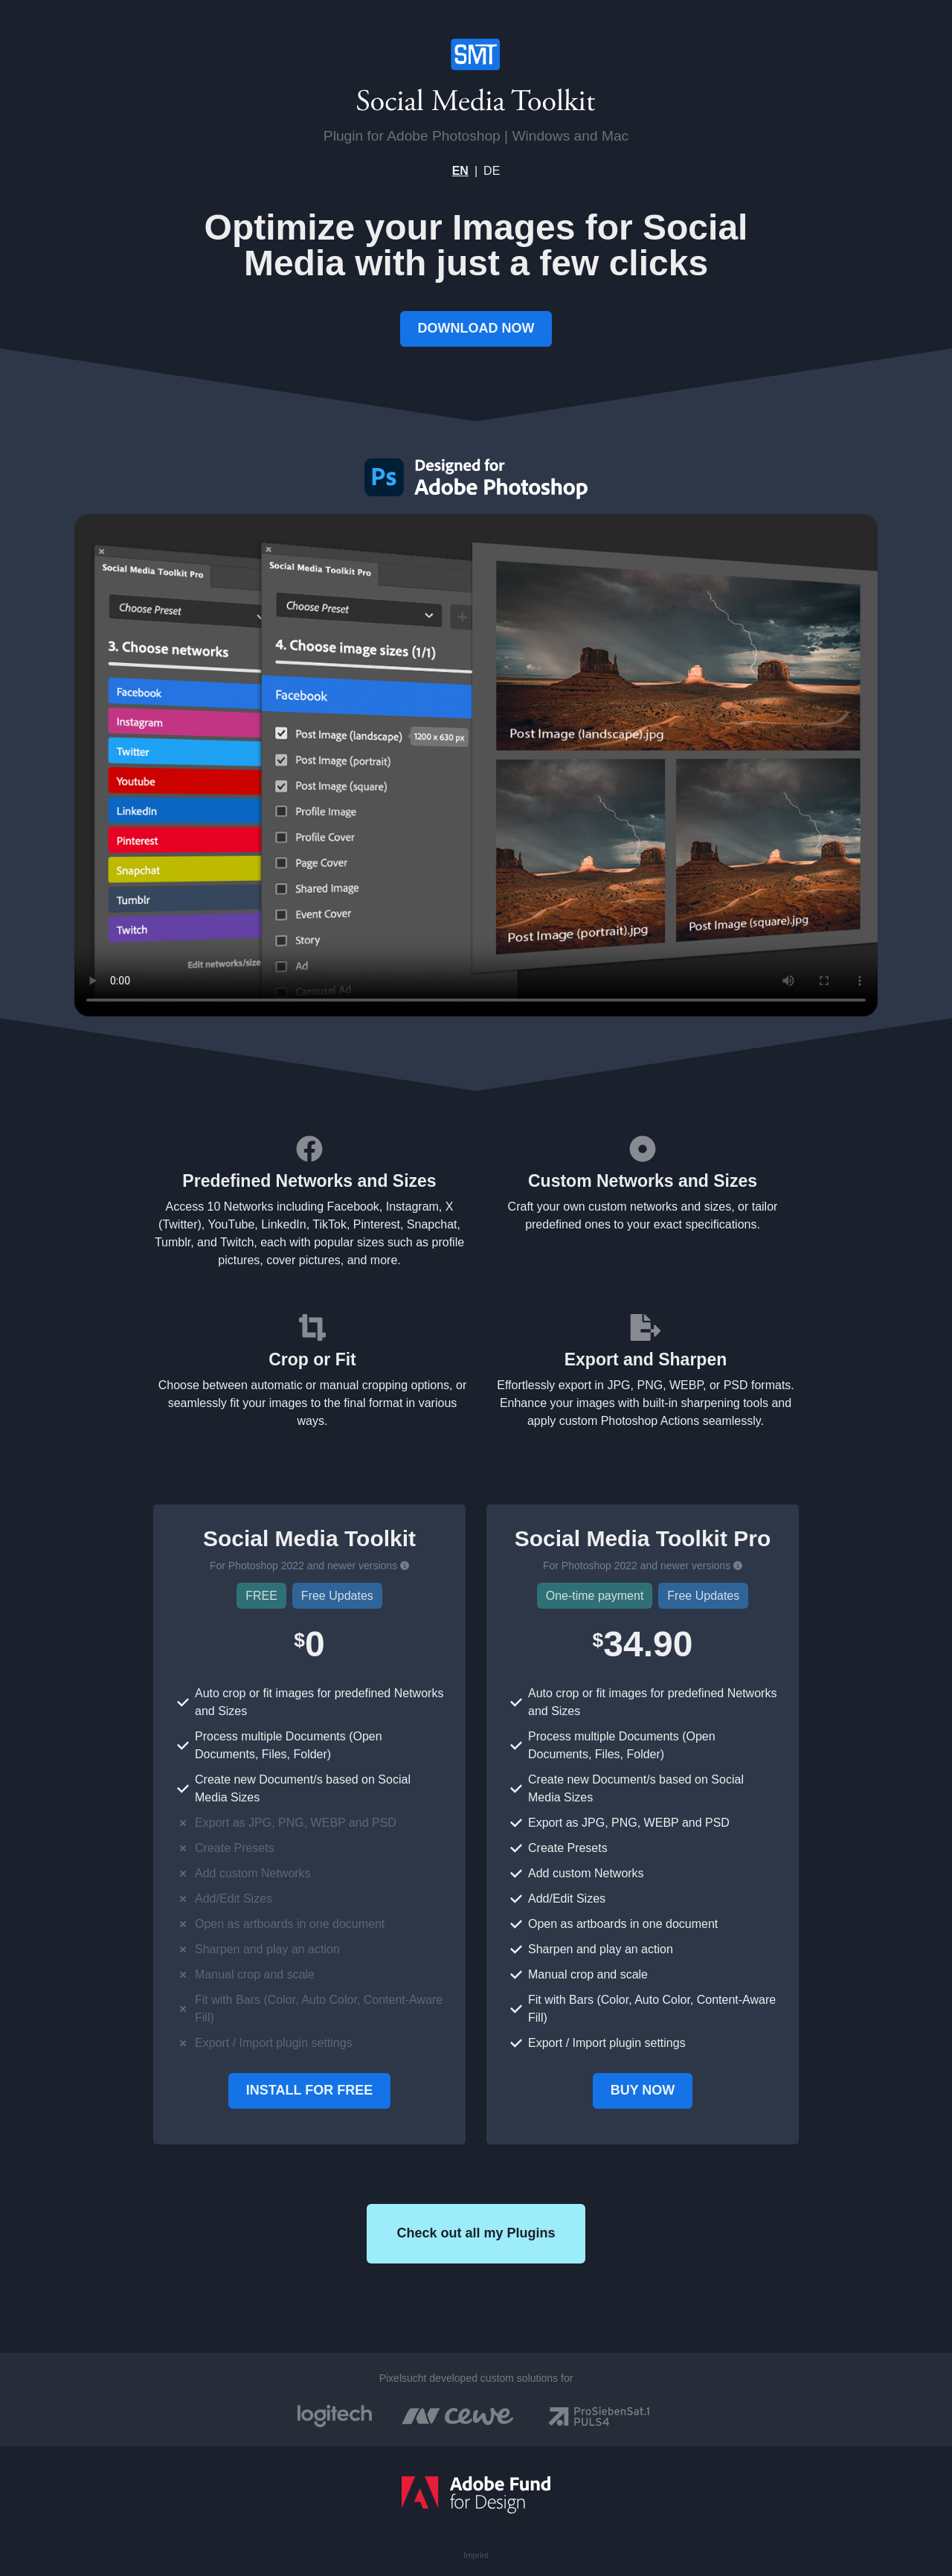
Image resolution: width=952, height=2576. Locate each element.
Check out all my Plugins (475, 2233)
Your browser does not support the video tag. (476, 765)
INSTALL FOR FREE (309, 2090)
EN (460, 170)
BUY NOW (643, 2090)
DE (491, 170)
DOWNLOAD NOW (476, 328)
